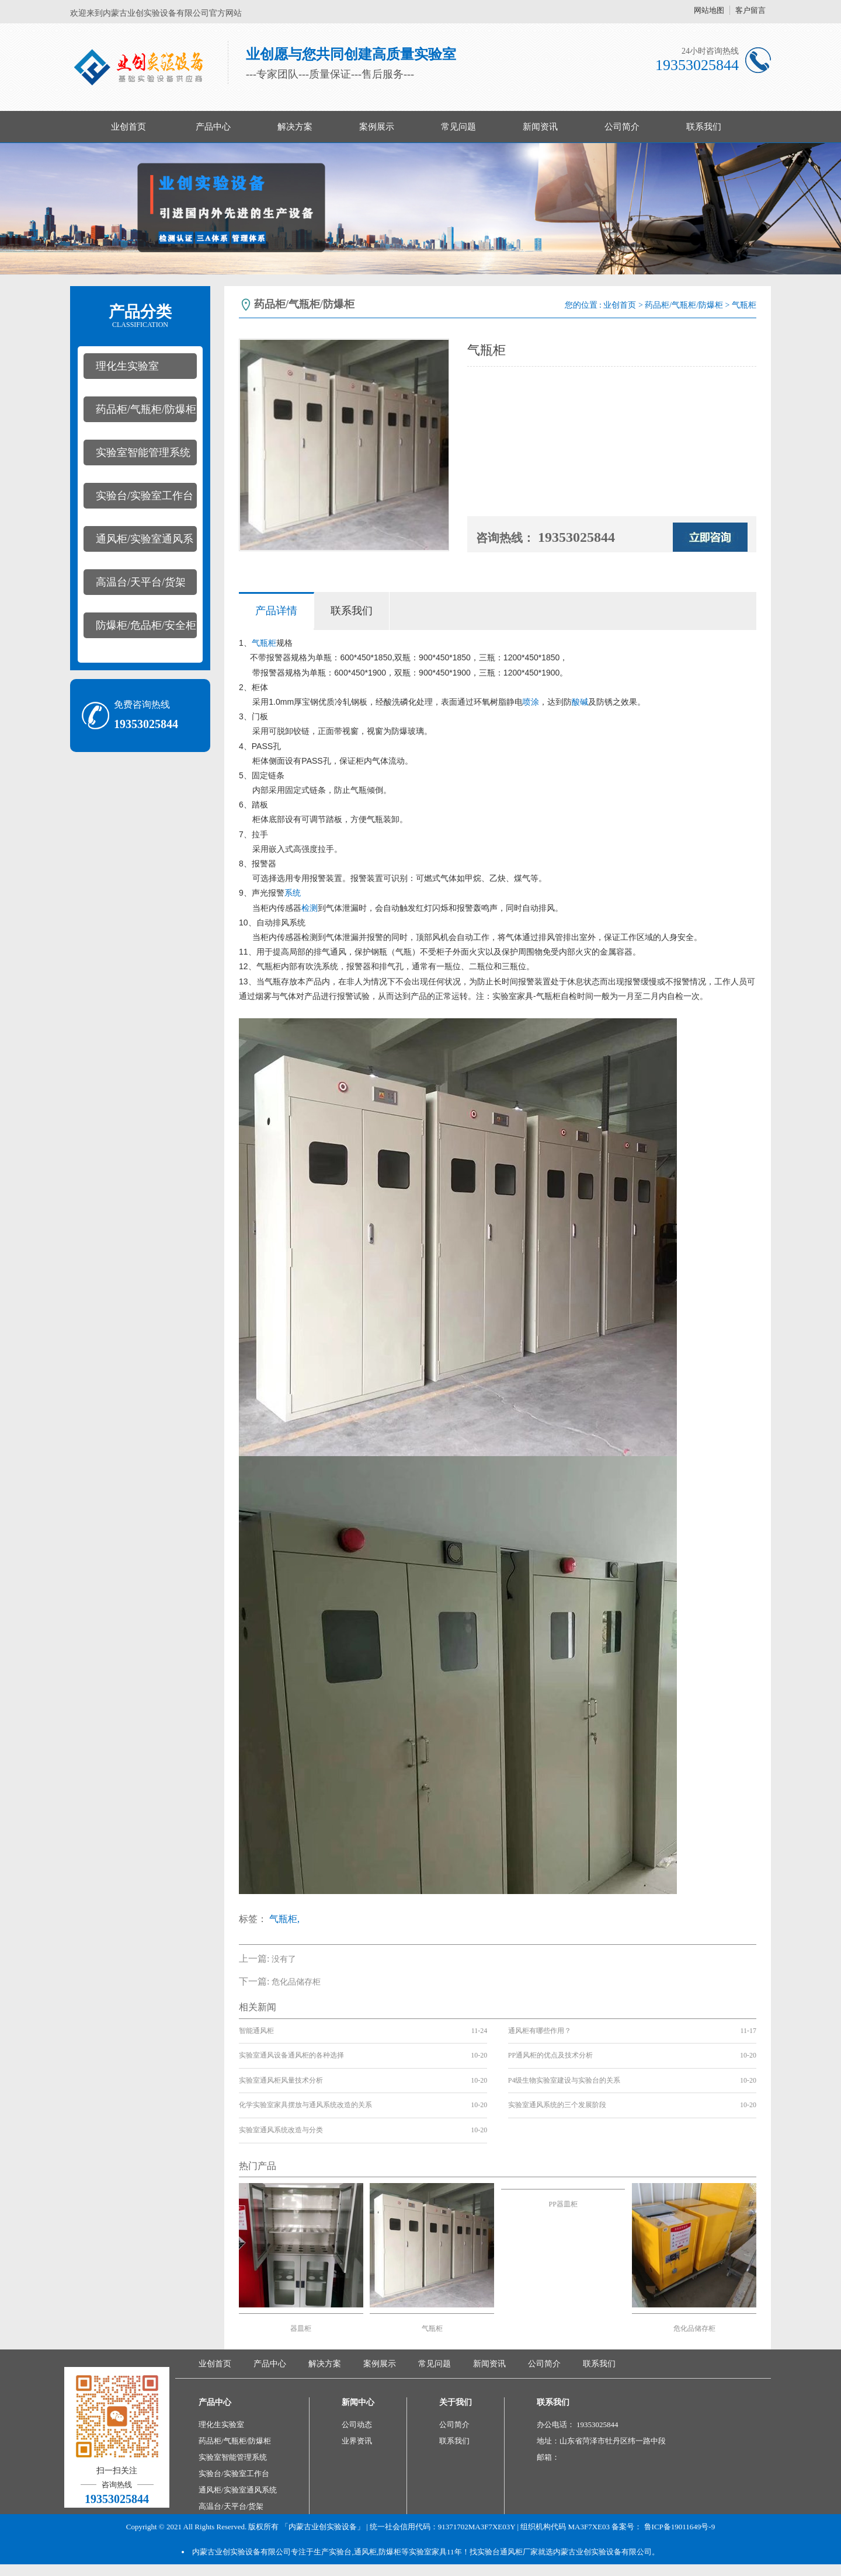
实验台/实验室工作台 (144, 496)
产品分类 (140, 316)
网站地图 (709, 10)
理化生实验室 (127, 366)
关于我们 (455, 2402)
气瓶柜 (264, 643)
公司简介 (622, 126)
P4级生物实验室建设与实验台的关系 (564, 2080)
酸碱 (580, 701)
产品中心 (213, 126)
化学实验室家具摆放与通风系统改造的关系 (305, 2105)
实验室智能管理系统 (143, 452)
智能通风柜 (256, 2031)
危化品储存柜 (296, 1982)
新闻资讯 (540, 126)
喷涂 (531, 701)
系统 (292, 892)
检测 (309, 908)
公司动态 (357, 2424)
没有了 (284, 1959)
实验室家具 (512, 996)
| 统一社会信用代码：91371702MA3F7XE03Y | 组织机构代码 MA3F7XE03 (487, 2526)
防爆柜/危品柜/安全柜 (146, 625)
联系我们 (703, 126)
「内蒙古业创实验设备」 (322, 2526)
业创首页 (128, 126)
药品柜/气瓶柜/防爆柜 (146, 409)
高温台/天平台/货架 (141, 582)
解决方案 (294, 126)
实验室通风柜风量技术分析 (281, 2080)
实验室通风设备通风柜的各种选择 (291, 2055)
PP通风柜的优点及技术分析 (550, 2055)
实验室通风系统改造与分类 (281, 2130)
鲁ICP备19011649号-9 (679, 2526)
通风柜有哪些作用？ (539, 2031)
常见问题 (458, 126)
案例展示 (376, 126)
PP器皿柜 (562, 2204)
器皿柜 (300, 2328)
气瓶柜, (284, 1919)
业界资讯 (357, 2440)
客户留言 (750, 10)
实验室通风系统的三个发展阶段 (557, 2105)
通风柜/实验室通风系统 (138, 542)
